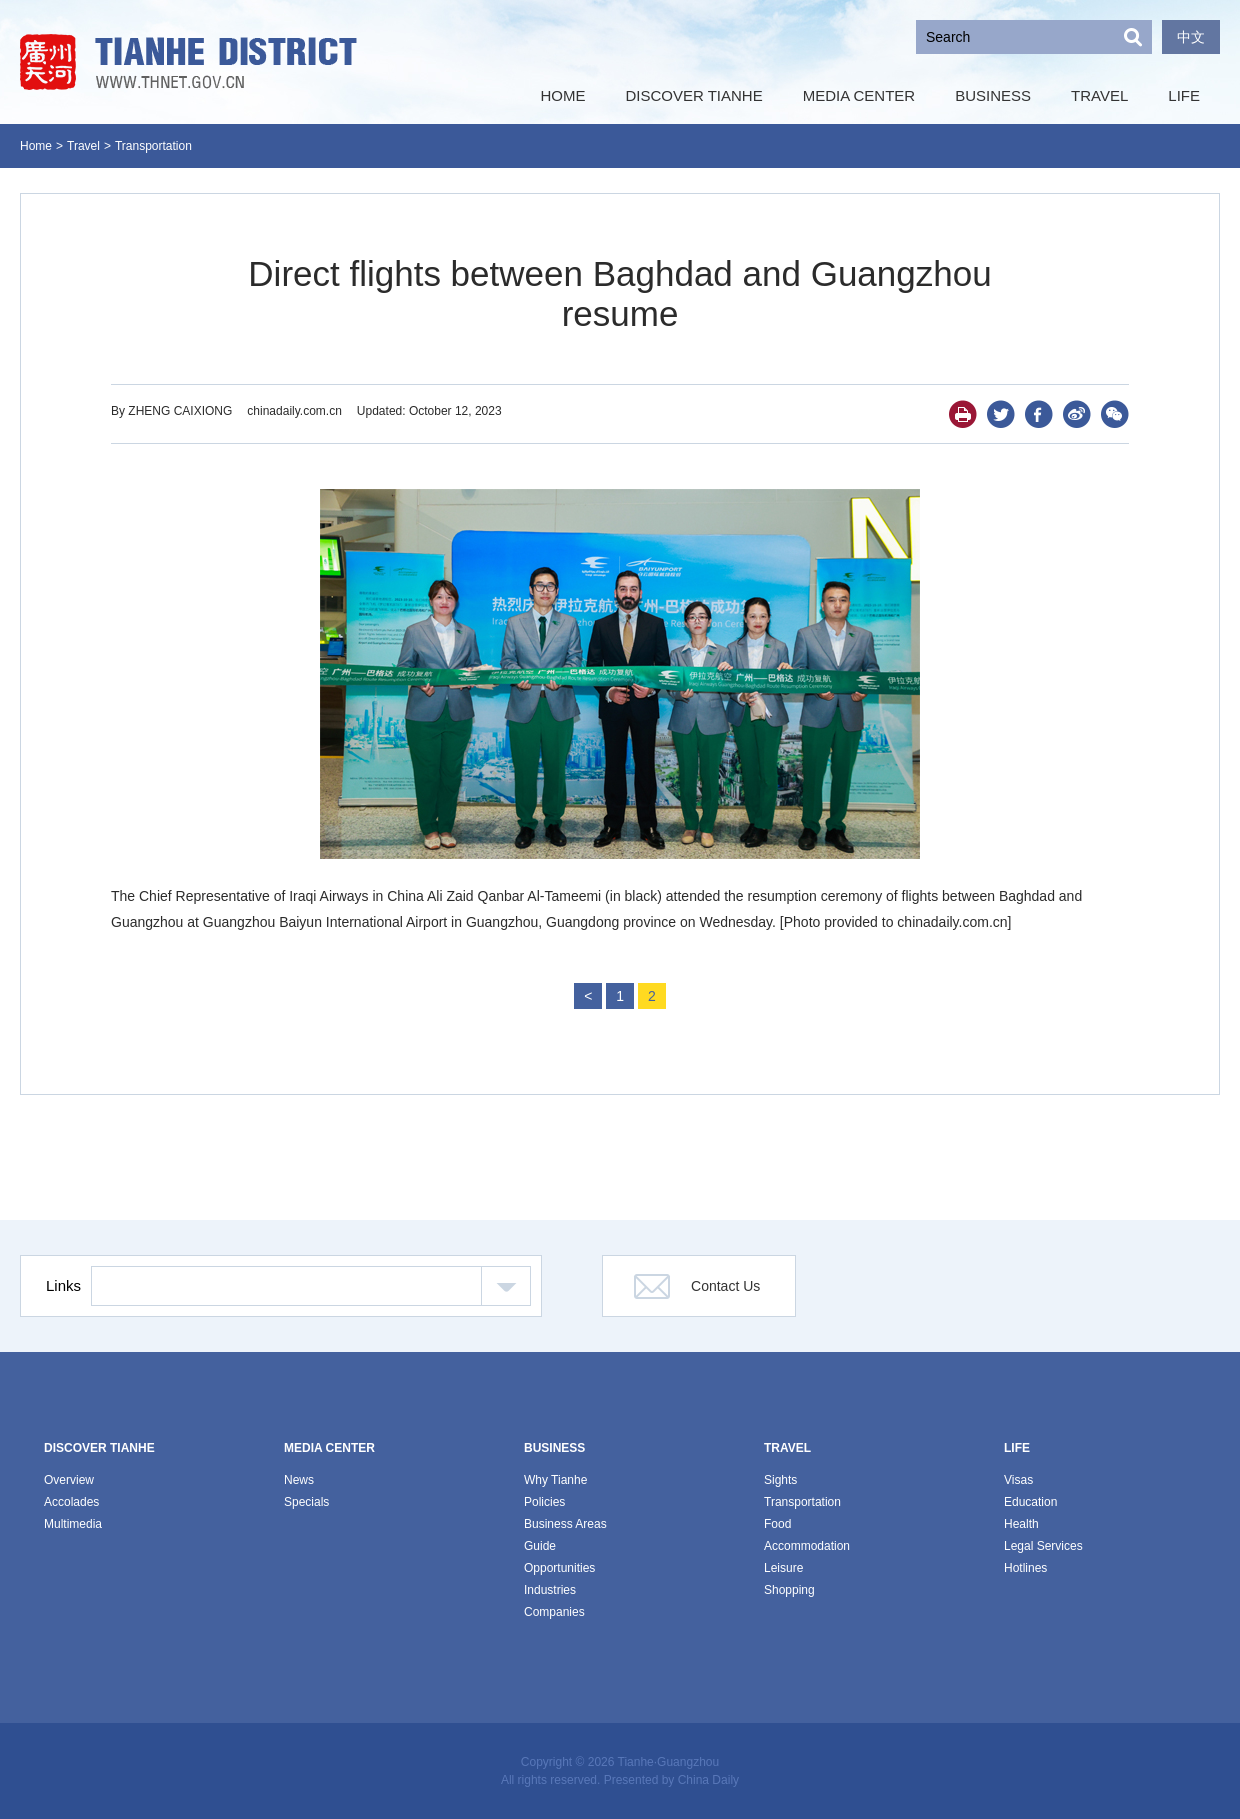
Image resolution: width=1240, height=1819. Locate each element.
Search (1133, 37)
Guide (540, 1546)
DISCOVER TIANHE (99, 1448)
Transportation (153, 146)
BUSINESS (554, 1448)
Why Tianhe (555, 1480)
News (299, 1480)
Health (1021, 1524)
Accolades (71, 1502)
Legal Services (1043, 1546)
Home (36, 146)
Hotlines (1025, 1568)
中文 (1191, 37)
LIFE (1017, 1448)
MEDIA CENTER (329, 1448)
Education (1030, 1502)
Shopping (789, 1590)
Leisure (783, 1568)
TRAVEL (787, 1448)
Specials (306, 1502)
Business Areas (565, 1524)
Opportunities (559, 1568)
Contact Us (725, 1286)
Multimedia (73, 1524)
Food (777, 1524)
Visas (1018, 1480)
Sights (780, 1480)
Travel (83, 146)
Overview (69, 1480)
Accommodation (807, 1546)
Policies (544, 1502)
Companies (554, 1612)
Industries (550, 1590)
